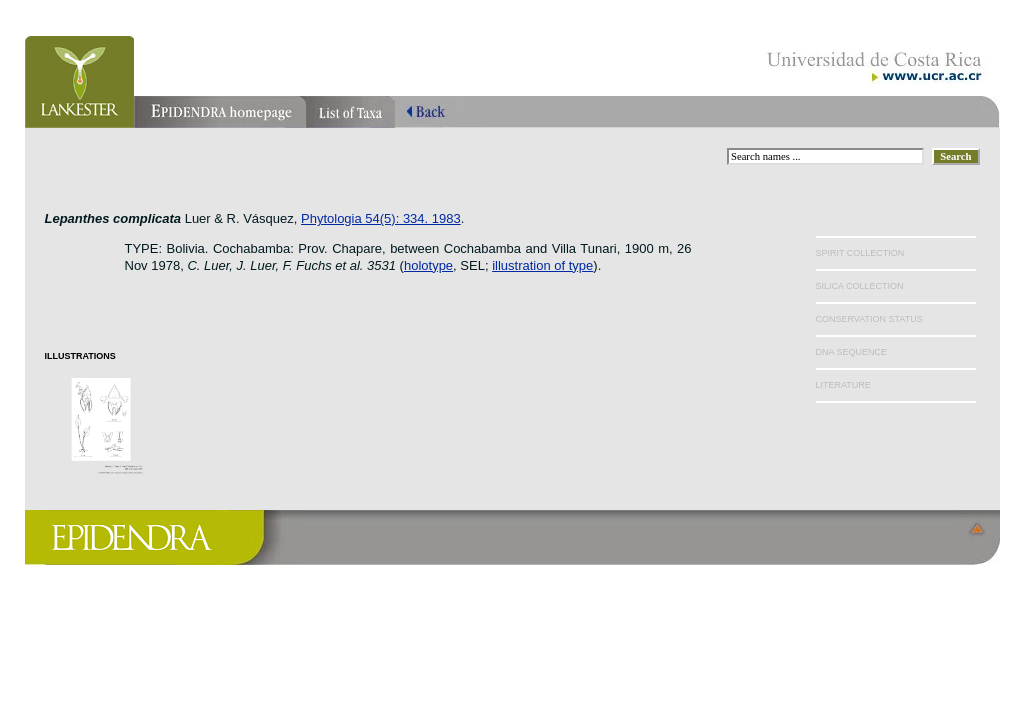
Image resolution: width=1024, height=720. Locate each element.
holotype (428, 265)
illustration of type (542, 265)
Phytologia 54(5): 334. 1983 (381, 218)
